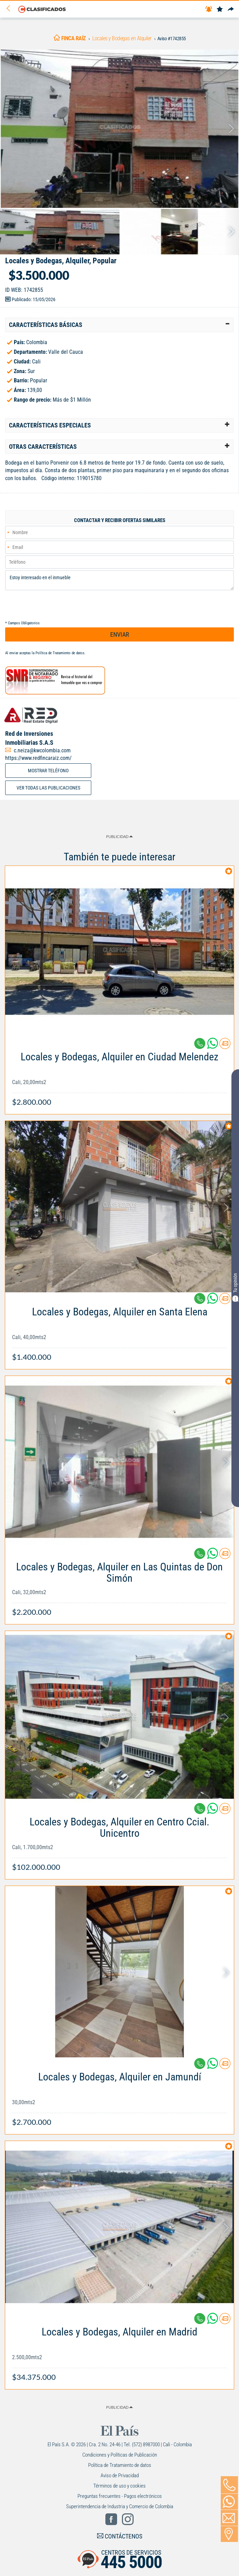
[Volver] (10, 8)
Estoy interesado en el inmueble (119, 580)
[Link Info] (119, 1075)
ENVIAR (119, 634)
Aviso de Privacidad (120, 2475)
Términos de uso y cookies (119, 2486)
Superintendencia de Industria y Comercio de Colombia (119, 2506)
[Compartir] (231, 9)
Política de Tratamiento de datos (59, 653)
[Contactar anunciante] (224, 1046)
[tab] (119, 325)
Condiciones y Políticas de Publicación (119, 2455)
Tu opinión (235, 1287)
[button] (119, 325)
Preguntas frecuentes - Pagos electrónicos (119, 2496)
